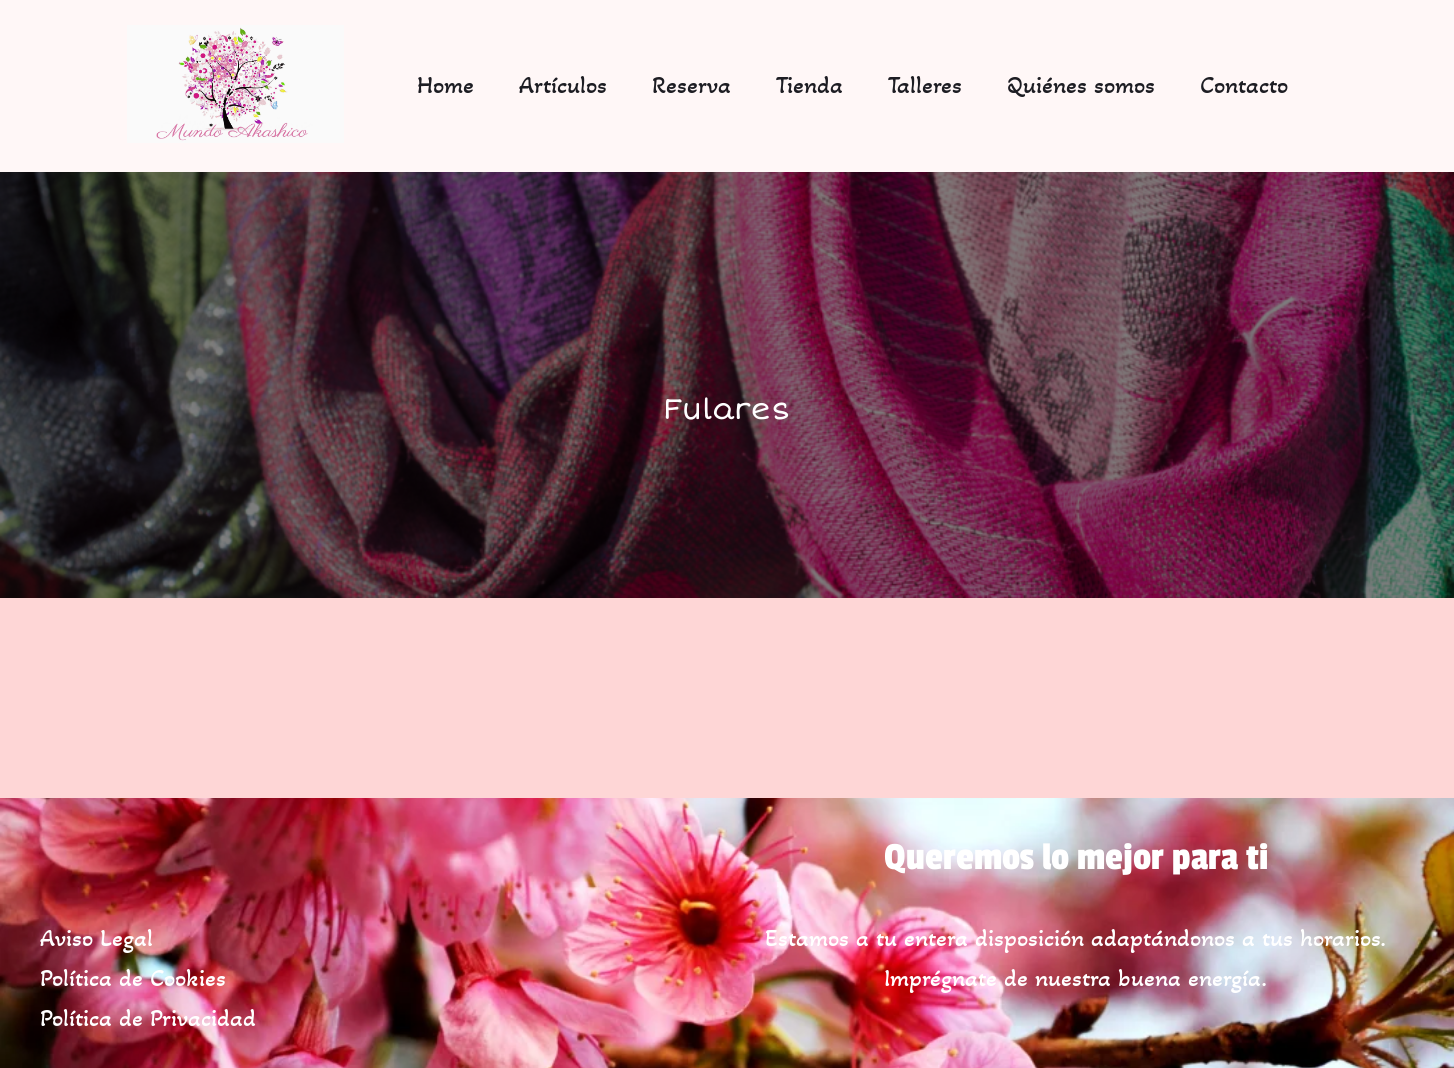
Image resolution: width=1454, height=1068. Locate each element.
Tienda (809, 85)
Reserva (691, 85)
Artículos (563, 85)
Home (445, 85)
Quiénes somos (1081, 85)
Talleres (925, 85)
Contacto (1244, 85)
